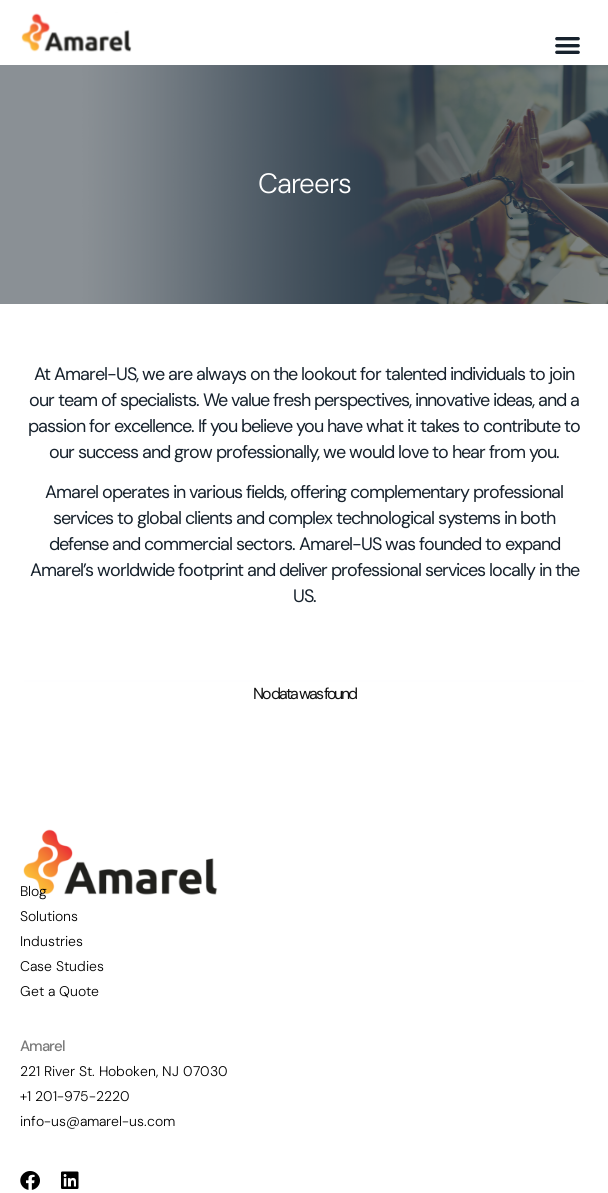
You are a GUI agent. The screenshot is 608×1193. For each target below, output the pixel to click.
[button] (568, 45)
